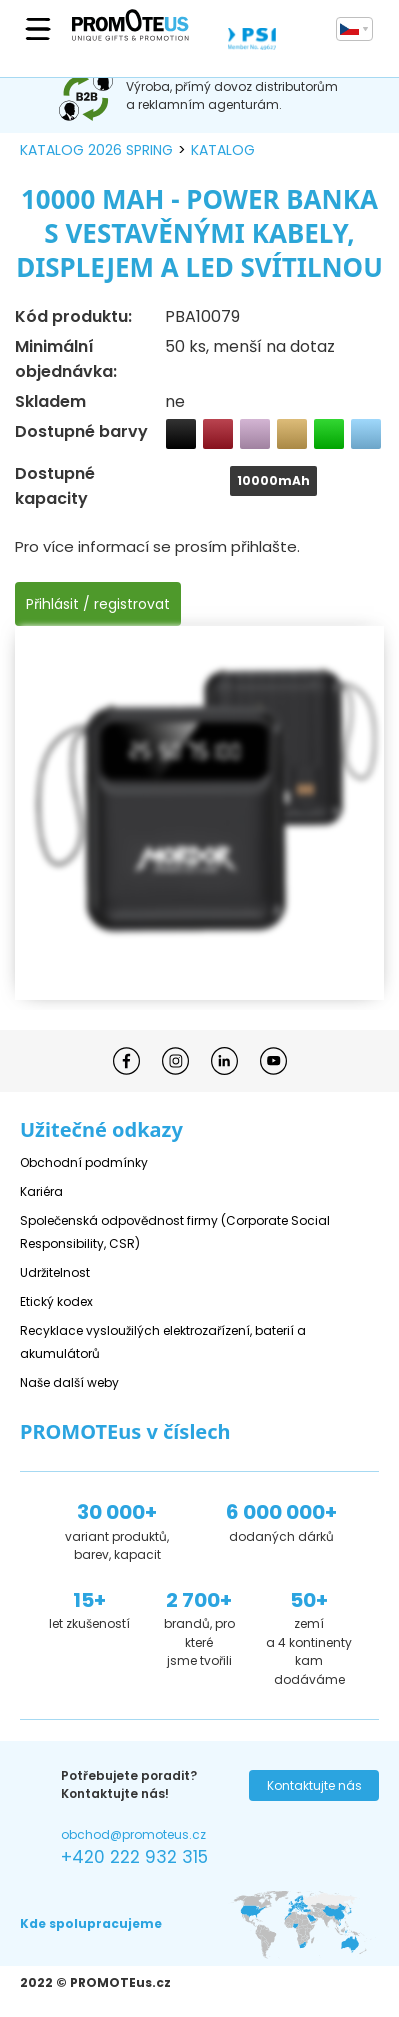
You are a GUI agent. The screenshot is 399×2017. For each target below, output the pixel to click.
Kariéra (41, 1191)
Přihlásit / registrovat (98, 604)
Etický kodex (56, 1301)
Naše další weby (69, 1382)
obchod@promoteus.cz (133, 1834)
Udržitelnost (55, 1272)
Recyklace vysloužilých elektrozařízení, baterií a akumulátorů (163, 1342)
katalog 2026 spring (96, 150)
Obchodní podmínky (84, 1162)
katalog (223, 150)
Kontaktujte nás (314, 1785)
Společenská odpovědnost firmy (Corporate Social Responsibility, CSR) (175, 1232)
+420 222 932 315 (134, 1857)
